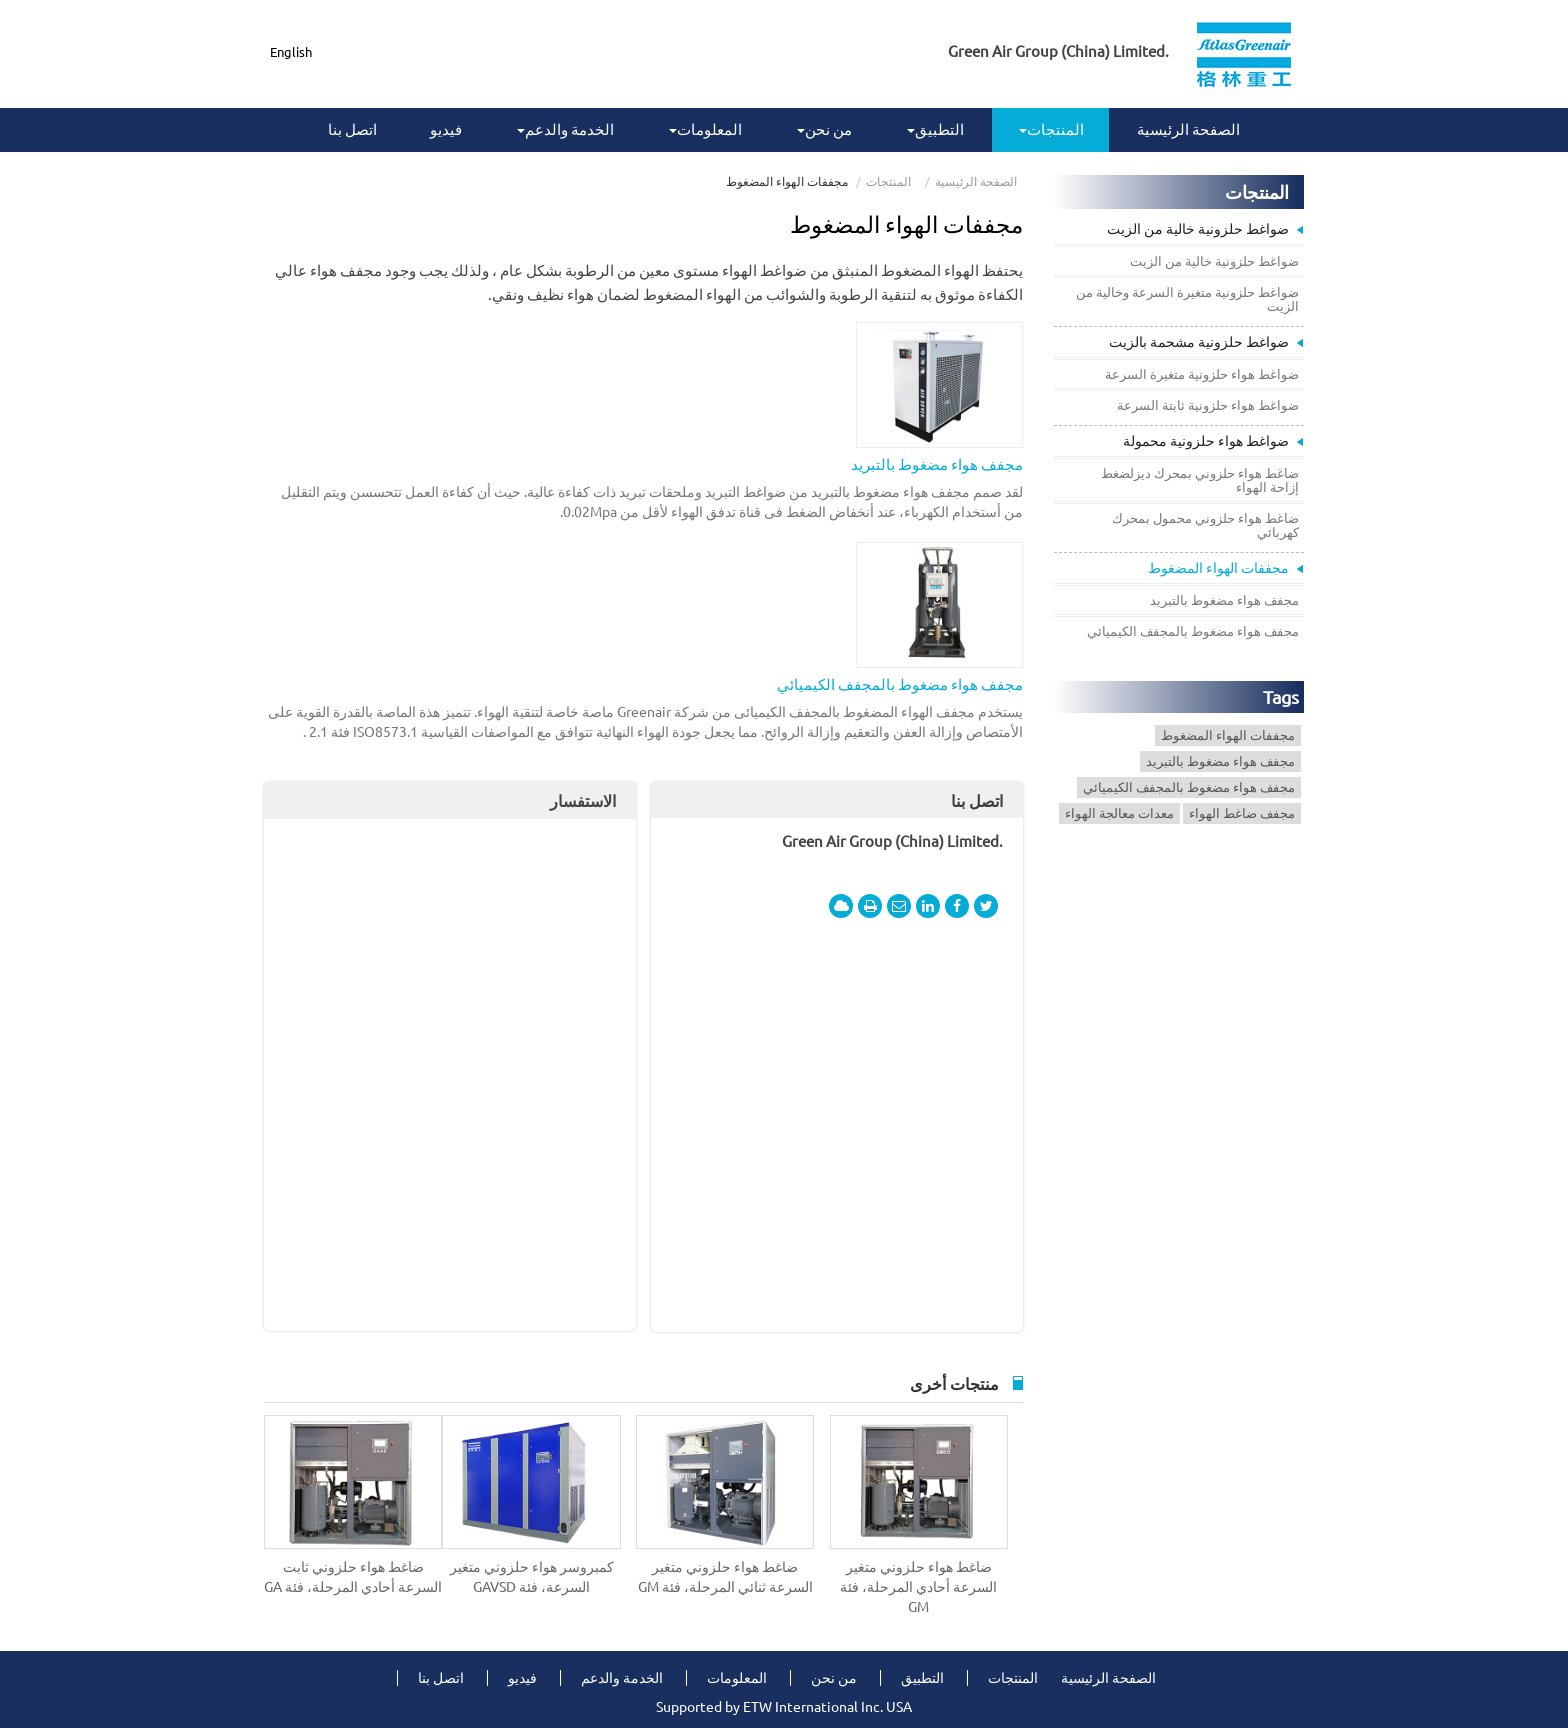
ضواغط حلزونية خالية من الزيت (1198, 229)
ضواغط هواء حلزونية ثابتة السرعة (1208, 405)
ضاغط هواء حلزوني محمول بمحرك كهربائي (1205, 525)
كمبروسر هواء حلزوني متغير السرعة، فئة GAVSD (532, 1577)
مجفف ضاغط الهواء (1242, 813)
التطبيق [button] (935, 129)
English (291, 52)
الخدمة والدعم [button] (565, 129)
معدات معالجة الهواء (1119, 813)
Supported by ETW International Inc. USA (784, 1707)
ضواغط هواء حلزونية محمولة (1206, 441)
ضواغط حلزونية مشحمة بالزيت (1199, 342)
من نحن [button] (824, 129)
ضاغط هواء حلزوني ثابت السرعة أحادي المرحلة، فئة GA (353, 1577)
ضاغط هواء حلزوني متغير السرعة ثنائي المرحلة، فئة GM (725, 1577)
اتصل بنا (352, 129)
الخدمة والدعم (622, 1678)
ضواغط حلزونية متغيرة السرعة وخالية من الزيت (1187, 299)
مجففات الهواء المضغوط (1218, 568)
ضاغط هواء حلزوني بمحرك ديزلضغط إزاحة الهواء (1200, 480)
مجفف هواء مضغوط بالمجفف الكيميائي (900, 684)
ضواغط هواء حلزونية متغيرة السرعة (1202, 374)
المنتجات (888, 181)
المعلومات (737, 1678)
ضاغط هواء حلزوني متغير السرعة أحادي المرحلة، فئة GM (918, 1587)
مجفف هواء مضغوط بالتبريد (937, 464)
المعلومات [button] (705, 129)
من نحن (834, 1678)
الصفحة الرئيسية (1188, 129)
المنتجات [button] (1051, 129)
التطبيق (922, 1678)
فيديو (446, 129)
